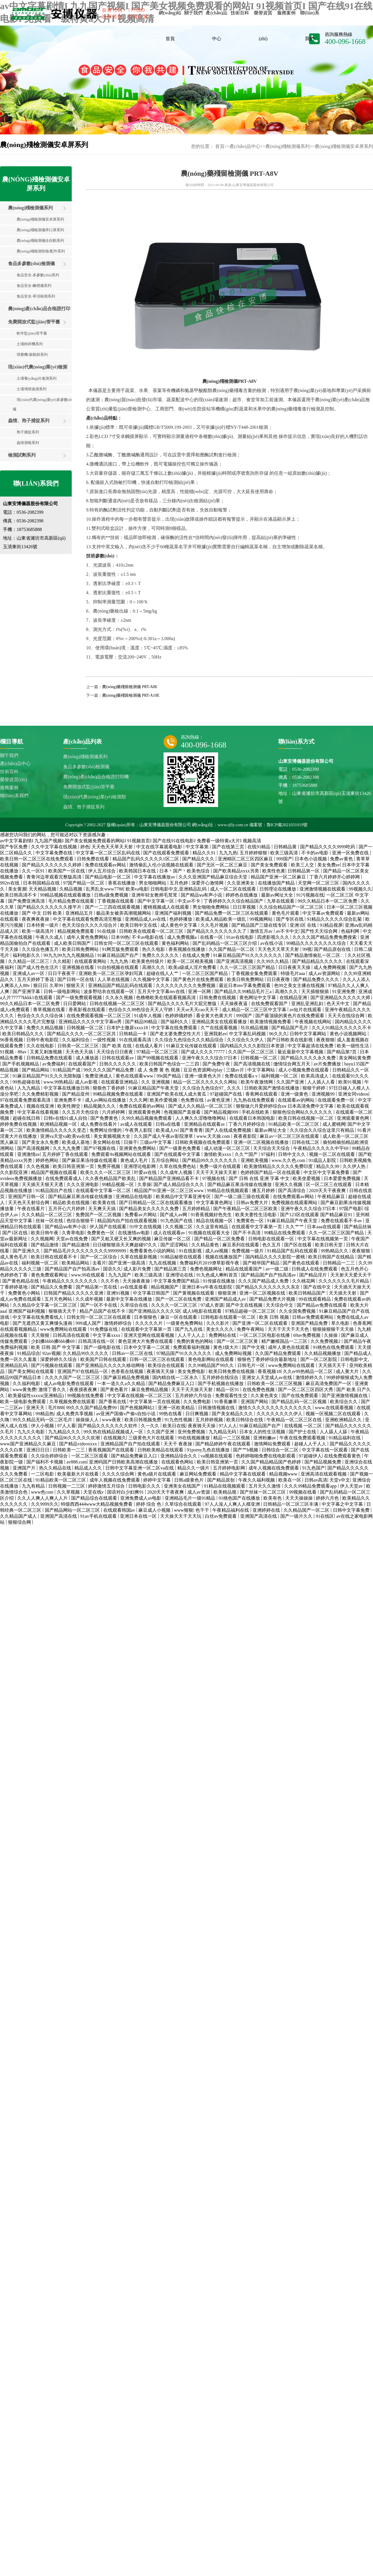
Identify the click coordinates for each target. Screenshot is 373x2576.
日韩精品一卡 (133, 1033)
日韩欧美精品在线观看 (160, 1449)
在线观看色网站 (178, 1461)
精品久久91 (205, 852)
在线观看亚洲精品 (120, 1082)
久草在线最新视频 (139, 1256)
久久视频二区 (179, 1226)
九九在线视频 (163, 1262)
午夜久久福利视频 (257, 1480)
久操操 (331, 1335)
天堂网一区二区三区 (319, 882)
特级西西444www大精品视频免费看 (97, 1504)
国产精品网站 (36, 1069)
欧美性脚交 (69, 1106)
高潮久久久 (154, 967)
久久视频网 (42, 1238)
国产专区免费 (14, 846)
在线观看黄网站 (91, 961)
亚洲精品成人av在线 (146, 919)
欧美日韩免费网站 (81, 949)
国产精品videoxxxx (78, 1443)
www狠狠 (183, 1510)
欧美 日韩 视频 (274, 1317)
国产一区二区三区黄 (238, 1341)
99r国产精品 (169, 1075)
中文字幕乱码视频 (248, 1033)
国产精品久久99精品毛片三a (243, 991)
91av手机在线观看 (99, 1516)
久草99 (56, 985)
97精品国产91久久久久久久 (184, 1353)
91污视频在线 (310, 895)
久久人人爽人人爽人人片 (43, 1498)
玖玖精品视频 (255, 1027)
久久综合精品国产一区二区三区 (292, 907)
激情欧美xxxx (218, 1154)
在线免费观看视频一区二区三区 (99, 1015)
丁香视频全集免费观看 (254, 973)
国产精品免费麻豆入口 (171, 1383)
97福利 (268, 1154)
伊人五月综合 (102, 870)
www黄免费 (24, 1389)
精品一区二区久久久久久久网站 (205, 1082)
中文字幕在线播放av (155, 876)
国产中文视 (254, 1347)
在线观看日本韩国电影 (252, 1118)
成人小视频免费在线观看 (304, 1069)
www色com (43, 1492)
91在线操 (107, 931)
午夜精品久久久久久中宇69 (321, 1148)
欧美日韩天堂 (329, 1244)
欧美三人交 (303, 864)
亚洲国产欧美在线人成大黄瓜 (177, 1094)
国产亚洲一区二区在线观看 (260, 1323)
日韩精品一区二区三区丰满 (291, 1504)
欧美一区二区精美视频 (190, 961)
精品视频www (284, 1474)
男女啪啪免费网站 (211, 907)
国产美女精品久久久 (233, 1413)
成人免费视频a (182, 937)
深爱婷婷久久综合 (59, 1359)
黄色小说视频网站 (349, 1033)
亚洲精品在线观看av (205, 1124)
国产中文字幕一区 (156, 901)
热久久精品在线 (55, 1467)
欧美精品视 (225, 1492)
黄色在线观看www (135, 1075)
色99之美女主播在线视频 (300, 985)
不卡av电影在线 (148, 937)
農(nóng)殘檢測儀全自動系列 (38, 240)
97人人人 (228, 1425)
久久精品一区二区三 (29, 961)
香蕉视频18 (269, 1371)
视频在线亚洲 (40, 1106)
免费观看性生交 (231, 1395)
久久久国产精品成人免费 (264, 1281)
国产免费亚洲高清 (27, 901)
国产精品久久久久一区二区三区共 (82, 1033)
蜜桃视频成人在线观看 (166, 907)
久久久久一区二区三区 (174, 1305)
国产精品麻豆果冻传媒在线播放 (240, 1184)
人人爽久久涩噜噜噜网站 (201, 1118)
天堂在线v (94, 1492)
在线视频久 (114, 1437)
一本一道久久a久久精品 (121, 1383)
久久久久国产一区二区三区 (73, 1377)
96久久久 (278, 1033)
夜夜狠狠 (325, 1039)
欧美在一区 (290, 1480)
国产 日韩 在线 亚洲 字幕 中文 (260, 1178)
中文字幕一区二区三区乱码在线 (108, 852)
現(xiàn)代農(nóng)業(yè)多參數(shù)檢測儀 (48, 404)
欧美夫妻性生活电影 (256, 1214)
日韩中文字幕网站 (308, 1033)
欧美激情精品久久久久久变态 (56, 1130)
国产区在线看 (298, 1244)
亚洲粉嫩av (265, 1437)
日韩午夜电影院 (43, 1039)
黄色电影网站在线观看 (211, 1359)
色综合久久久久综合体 (40, 1015)
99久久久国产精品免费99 (92, 1407)
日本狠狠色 (146, 1317)
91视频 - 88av (14, 1051)
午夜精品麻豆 (331, 1196)
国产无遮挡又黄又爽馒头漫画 (43, 1323)
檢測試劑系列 (22, 455)
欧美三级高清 (284, 852)
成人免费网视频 (330, 967)
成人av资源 (199, 1492)
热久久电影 (154, 949)
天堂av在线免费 (72, 1238)
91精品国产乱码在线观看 (293, 1250)
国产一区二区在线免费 (179, 1299)
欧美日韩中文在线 (139, 925)
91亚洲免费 (344, 991)
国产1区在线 (15, 1232)
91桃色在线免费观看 (334, 1347)
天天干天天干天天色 (289, 1329)
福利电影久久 (27, 955)
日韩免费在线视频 (218, 997)
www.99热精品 (58, 1082)
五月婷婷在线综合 (221, 1377)
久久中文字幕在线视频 (54, 846)
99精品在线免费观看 (285, 1232)
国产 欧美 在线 (117, 1045)
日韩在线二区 (306, 1142)
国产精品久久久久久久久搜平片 (50, 907)
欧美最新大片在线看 (78, 1474)
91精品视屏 (331, 925)
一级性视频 (105, 1039)
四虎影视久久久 (273, 937)
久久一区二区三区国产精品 (248, 967)
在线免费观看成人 (64, 1178)
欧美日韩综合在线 (245, 1419)
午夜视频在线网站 (314, 1021)
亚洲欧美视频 (255, 1160)
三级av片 (235, 1069)
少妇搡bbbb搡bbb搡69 (53, 1341)
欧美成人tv (167, 1130)
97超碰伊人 (310, 1455)
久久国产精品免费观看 (278, 1353)
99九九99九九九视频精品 (69, 955)
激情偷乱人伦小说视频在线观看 (162, 864)
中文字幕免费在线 (54, 852)
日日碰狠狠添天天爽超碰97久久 (125, 1244)
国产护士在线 (303, 1431)
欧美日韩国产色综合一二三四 (169, 1063)
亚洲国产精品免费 (310, 1323)
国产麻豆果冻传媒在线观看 (90, 1160)
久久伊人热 (355, 1166)
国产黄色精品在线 (21, 1281)
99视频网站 (262, 919)
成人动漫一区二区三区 (227, 1148)
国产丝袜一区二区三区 (263, 1492)
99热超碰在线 (27, 1082)
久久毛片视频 (215, 925)
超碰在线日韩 (27, 1118)
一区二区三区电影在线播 (265, 1335)
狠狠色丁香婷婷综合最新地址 (267, 1359)
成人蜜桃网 (334, 1124)
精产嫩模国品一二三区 (284, 1341)
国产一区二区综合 (99, 1256)
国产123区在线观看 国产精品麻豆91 (316, 1214)
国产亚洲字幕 (27, 991)
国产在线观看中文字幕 (177, 1154)
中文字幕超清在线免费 (311, 1045)
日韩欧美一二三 (69, 1449)
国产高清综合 (292, 1190)
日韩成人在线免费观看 (315, 1268)
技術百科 (9, 771)
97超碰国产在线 (226, 1094)
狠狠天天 (76, 985)
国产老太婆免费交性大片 (176, 1033)
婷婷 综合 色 (149, 1504)
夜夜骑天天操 (161, 1371)
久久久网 (138, 1100)
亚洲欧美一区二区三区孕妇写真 (111, 973)
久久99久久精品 (273, 961)
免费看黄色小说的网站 (152, 1250)
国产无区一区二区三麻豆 (222, 864)
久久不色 (110, 1281)
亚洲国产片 (25, 1467)
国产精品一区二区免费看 (220, 1238)
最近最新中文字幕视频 (301, 1051)
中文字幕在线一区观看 (325, 1449)
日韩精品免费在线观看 (49, 1057)
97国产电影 (350, 1208)
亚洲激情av (28, 1154)
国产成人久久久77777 (203, 1051)
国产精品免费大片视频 (272, 1299)
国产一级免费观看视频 (79, 997)
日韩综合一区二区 (281, 1449)
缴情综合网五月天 (292, 1063)
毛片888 (56, 1407)
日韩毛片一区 (251, 1365)
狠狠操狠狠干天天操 (333, 1329)
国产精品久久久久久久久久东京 (268, 1287)
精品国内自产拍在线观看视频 (127, 1220)
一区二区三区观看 (90, 1455)
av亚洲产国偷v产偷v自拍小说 (126, 1413)
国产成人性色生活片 (38, 967)
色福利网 (350, 931)
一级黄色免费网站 (185, 1323)
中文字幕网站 (261, 1069)
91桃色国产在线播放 (240, 1498)
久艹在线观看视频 (219, 1027)
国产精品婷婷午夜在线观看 (223, 1443)
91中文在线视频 (146, 1226)
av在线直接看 (134, 1287)
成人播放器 (88, 1057)
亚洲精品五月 (79, 913)
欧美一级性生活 (353, 1045)
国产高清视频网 (33, 1148)
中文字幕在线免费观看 (174, 1027)
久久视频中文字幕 (152, 979)
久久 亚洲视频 (156, 1082)
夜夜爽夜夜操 (36, 919)
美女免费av (328, 864)
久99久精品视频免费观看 (147, 1118)
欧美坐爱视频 (307, 1178)
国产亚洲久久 (27, 1250)
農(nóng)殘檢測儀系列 (287, 146)
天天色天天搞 (79, 1051)
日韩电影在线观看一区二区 (229, 1317)
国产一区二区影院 (319, 1359)
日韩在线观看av (118, 1057)
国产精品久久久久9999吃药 (328, 846)
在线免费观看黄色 (343, 1455)
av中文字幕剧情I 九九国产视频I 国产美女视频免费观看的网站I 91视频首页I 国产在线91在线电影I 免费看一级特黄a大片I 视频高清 (130, 840)
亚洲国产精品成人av (226, 1299)
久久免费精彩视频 (41, 1094)
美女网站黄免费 (355, 1057)
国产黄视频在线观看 (194, 1293)
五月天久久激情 (265, 1486)
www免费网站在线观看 (64, 1329)
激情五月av (262, 931)
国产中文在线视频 (245, 1305)
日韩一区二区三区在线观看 (157, 1359)
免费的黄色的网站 (195, 1341)
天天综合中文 (280, 1305)
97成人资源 (212, 1305)
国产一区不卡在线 (99, 1305)
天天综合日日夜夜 (115, 1051)
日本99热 (120, 937)
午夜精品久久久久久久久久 (70, 1281)
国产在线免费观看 (300, 1395)
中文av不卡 (189, 901)
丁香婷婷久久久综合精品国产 (234, 901)
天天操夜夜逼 (234, 1003)
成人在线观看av (169, 1232)
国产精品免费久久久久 (316, 979)
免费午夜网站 (251, 1329)
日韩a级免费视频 (111, 895)
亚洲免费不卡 (68, 1100)
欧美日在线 (174, 1425)
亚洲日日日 (38, 1449)
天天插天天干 (332, 1365)
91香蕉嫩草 (226, 1401)
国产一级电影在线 (103, 1347)
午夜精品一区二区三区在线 (295, 1419)
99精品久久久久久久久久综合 (316, 943)
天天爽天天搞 (102, 1208)
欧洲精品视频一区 (59, 1124)
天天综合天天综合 (272, 1148)
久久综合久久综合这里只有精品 (322, 1130)
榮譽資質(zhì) (13, 779)
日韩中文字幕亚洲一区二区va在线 (140, 1467)
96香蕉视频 (12, 1039)
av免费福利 (54, 1063)
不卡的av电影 (315, 852)
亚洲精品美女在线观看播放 (220, 1021)
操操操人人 (88, 1419)
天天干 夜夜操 (178, 1443)
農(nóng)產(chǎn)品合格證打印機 (35, 310)
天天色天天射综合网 (29, 1202)
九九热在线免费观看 (254, 1100)
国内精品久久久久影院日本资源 (252, 1045)
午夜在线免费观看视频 (303, 1437)
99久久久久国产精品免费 (109, 1069)
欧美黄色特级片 (148, 961)
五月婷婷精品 (196, 1208)
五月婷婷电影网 (229, 1467)
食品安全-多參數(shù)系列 (36, 275)
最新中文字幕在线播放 (129, 1299)
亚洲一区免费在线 (351, 852)
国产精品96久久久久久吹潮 (73, 1437)
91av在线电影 (240, 937)
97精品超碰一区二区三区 (251, 1311)
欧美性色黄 (273, 870)
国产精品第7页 (342, 1051)
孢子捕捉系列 (26, 432)
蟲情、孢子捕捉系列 (28, 420)
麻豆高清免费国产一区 (329, 1383)
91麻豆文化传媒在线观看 (192, 1045)
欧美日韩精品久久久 (23, 1033)
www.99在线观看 (88, 1274)
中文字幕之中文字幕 (343, 1504)
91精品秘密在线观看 (181, 1256)
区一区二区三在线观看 (329, 1184)
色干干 (202, 1510)
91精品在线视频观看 (225, 1486)
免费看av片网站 (141, 1214)
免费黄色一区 (250, 1220)
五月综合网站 (165, 1160)
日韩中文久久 (292, 1154)
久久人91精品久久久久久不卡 (341, 1027)
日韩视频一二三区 (67, 1486)
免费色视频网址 (206, 1268)
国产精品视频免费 (323, 1461)
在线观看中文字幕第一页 (257, 1226)
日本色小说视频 (311, 858)
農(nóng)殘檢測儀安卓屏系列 (344, 146)
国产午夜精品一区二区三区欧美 (246, 1208)
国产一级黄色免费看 (180, 1148)
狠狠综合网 (20, 1522)
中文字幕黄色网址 (215, 1202)
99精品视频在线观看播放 (66, 895)
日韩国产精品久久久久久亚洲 (74, 1293)
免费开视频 (109, 1166)
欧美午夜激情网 (257, 1082)
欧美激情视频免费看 (271, 1021)
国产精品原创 (221, 1480)
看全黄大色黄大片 (215, 1015)
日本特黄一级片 (43, 925)
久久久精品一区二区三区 (47, 1214)
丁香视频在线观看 (116, 901)
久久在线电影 (40, 1045)
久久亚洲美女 (241, 882)
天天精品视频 (43, 889)
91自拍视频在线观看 (118, 967)
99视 (307, 949)
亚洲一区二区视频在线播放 (262, 1142)
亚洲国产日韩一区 (27, 1196)
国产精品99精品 (141, 1021)
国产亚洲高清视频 (235, 961)
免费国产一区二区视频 (99, 1214)
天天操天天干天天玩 (181, 1516)
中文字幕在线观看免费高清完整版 (88, 919)
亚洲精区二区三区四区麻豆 (246, 858)
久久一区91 (34, 870)
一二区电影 (43, 1474)
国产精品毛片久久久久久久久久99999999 (85, 1250)
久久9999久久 (45, 1504)
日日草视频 (245, 907)
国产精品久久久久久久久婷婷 (52, 864)
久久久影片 (218, 1323)
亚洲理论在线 (180, 1274)
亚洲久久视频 (289, 1184)
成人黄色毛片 (14, 1256)
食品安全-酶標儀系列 (32, 285)
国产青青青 (191, 1130)
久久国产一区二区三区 (251, 1051)
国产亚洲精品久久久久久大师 (340, 997)
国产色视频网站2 (138, 1407)
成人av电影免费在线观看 (69, 1383)
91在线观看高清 (135, 1039)
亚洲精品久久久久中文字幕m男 (91, 1021)
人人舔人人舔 (334, 1431)
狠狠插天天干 (62, 1311)
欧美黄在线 (105, 1202)
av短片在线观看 (306, 1009)
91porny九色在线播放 (209, 1449)
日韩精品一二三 (339, 1262)
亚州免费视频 (192, 1431)
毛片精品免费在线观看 (71, 901)
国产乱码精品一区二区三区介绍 (225, 943)
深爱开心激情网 (208, 882)
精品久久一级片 (194, 1467)
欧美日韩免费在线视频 (232, 1371)
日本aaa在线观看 (324, 1226)
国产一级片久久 (297, 1516)
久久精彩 (62, 961)
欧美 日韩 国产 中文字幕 (56, 1347)
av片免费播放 (328, 1063)
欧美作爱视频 (164, 1100)
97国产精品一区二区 (84, 882)
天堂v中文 (339, 1480)
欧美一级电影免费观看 (23, 1401)
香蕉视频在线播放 (187, 949)
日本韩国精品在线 (42, 882)
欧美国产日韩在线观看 (103, 1359)
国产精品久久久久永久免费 (309, 1057)
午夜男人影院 (139, 1130)
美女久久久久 (220, 1329)
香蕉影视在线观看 (87, 1009)
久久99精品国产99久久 (211, 1365)
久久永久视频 (119, 997)
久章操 (144, 1184)
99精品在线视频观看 (228, 1190)
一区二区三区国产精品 (205, 973)
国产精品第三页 (171, 1268)
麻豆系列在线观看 (241, 1244)
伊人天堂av (352, 1486)
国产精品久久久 (198, 858)
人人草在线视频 (114, 979)
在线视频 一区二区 (303, 1425)
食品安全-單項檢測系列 (34, 296)
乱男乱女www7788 (104, 889)
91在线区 (325, 1516)
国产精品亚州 (76, 1094)
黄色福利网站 (176, 943)
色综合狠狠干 (81, 1220)
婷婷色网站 (48, 1160)
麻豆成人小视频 (155, 1510)
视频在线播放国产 (224, 1256)
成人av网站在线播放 (106, 1100)
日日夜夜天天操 (295, 967)
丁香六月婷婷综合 (247, 1124)
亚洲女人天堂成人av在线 (267, 1377)
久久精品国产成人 (19, 1516)
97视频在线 (214, 1178)
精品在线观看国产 (244, 1268)
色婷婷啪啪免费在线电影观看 (266, 1455)
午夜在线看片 (31, 1208)
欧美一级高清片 (38, 931)
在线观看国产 (82, 1063)
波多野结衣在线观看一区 (109, 991)
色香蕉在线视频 (127, 1371)
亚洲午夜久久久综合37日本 (210, 1057)
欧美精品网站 (76, 1262)
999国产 (284, 858)
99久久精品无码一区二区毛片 (43, 1419)
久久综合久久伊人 (246, 1039)
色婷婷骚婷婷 (179, 1015)
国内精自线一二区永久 (175, 1377)
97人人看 (66, 1425)
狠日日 (40, 985)
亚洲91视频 (118, 1293)
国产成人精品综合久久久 (179, 1184)
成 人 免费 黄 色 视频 (159, 1069)
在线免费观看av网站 (294, 1196)
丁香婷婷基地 (14, 1287)
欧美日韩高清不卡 (19, 895)
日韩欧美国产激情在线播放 (272, 1088)
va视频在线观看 (217, 1455)
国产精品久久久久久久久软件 (108, 1425)
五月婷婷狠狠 (254, 852)
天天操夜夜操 (137, 1281)
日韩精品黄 (286, 846)
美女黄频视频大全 (112, 1136)
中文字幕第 (198, 846)
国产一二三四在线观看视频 (113, 907)
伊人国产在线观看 (108, 1226)
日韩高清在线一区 (97, 1341)
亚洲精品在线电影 (135, 1196)
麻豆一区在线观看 (179, 1317)
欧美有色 (273, 1498)
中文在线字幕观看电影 (159, 846)
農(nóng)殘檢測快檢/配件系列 (39, 251)
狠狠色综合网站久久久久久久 (303, 1112)
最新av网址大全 (277, 895)
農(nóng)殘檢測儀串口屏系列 (38, 230)
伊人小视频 (43, 1425)
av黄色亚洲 (219, 1100)
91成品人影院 (322, 1160)
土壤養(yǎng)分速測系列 (35, 378)
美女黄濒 (17, 889)
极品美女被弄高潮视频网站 (124, 913)
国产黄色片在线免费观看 (199, 979)
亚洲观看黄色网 (145, 1112)
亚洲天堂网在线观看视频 (149, 1335)
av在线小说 (272, 943)
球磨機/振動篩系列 (30, 354)
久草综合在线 (134, 1305)
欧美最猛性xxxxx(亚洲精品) (36, 1395)
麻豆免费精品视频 (150, 1389)
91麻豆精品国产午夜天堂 (154, 1088)
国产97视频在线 (100, 1148)
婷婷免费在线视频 (19, 1124)
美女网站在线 (107, 1142)
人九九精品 (29, 1088)
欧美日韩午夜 (45, 1232)
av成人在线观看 (136, 1124)
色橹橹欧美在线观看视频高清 (166, 997)
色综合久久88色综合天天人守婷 (141, 1009)
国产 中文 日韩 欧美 (42, 913)
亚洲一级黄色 (295, 1094)
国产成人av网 (174, 1214)
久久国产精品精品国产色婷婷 (271, 1461)
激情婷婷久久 (310, 1377)
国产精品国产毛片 (290, 1027)
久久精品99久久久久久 (86, 1353)
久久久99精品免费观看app (311, 1486)
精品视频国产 (165, 1287)
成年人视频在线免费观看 (274, 1467)
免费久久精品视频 (45, 1027)
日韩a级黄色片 (189, 1480)
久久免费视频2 (325, 1341)
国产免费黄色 (104, 1118)
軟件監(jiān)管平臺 (30, 333)
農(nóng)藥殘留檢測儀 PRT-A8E (130, 687)
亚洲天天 (36, 1407)
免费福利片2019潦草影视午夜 (210, 1262)
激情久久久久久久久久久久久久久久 (275, 1407)
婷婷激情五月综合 (107, 1486)
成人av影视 (87, 1082)
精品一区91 (228, 1389)
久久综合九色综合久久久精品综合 (190, 1039)
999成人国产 (89, 1323)
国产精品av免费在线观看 (322, 1305)
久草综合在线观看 (184, 1504)
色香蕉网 (362, 1323)
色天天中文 (339, 1003)
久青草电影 (73, 1232)
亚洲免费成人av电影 (141, 1498)
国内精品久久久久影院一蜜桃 (275, 1256)
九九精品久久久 (64, 1431)
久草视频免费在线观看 (72, 1401)
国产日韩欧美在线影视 (290, 1039)
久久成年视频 (89, 1299)
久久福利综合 (76, 1039)
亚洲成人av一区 (29, 973)
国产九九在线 (189, 1329)
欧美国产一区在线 (67, 870)
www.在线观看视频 (334, 1407)
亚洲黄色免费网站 (138, 1148)
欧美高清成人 (315, 1075)
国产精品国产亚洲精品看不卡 (169, 1178)
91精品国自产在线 (54, 1190)
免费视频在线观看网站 (294, 1202)
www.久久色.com (288, 1160)
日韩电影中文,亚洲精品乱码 (179, 889)
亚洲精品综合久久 (179, 1455)
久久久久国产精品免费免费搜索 (325, 937)
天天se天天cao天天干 (198, 1009)
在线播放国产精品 (277, 882)
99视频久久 (360, 889)
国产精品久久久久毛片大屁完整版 (183, 1003)
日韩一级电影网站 (62, 991)
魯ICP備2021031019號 (287, 824)
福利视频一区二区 (280, 1075)
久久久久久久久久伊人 (280, 1413)
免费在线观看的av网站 (142, 1106)
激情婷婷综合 (118, 1323)
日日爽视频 (197, 1413)
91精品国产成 (67, 1069)
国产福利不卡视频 (45, 1461)
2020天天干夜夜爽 (328, 1190)
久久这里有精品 (212, 1226)
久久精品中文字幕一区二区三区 (45, 1305)
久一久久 (150, 1425)
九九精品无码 (223, 1431)
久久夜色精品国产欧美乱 (111, 1178)
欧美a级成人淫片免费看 (192, 967)
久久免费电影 (197, 1401)
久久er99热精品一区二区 (308, 1371)
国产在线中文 (317, 1287)
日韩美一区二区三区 (78, 1045)
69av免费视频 (307, 1335)
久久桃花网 (304, 1281)
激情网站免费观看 (273, 1443)
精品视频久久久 (100, 1106)
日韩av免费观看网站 (313, 1317)
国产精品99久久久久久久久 (210, 1160)
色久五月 (272, 1244)
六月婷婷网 (114, 1112)
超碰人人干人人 (310, 1443)
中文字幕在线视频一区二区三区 (140, 1395)
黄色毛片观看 (286, 913)
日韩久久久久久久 (118, 1063)
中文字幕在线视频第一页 (323, 1238)
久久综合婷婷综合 (50, 1455)
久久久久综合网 (118, 1474)
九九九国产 (120, 1274)
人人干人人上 (192, 1335)
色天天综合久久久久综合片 (90, 925)
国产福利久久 (175, 1021)
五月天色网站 (58, 1299)
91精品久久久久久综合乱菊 (335, 919)
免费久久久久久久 (161, 955)
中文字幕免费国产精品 (177, 1281)
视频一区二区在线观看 (332, 1154)
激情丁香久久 (52, 1389)
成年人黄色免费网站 (88, 937)
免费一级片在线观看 (220, 1166)
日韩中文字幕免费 (352, 1510)
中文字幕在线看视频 (38, 1112)
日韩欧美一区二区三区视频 (275, 1383)
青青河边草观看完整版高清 (54, 876)
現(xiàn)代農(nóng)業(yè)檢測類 (33, 368)
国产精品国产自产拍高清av (73, 1268)
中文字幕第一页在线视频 (155, 1401)
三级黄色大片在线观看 (151, 1437)
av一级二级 (278, 1268)
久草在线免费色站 (178, 1166)
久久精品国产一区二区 (307, 1510)
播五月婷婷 (264, 1190)
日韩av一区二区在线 (133, 1353)
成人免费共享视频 (75, 1413)
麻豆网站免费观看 (198, 1474)
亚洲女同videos (353, 1094)
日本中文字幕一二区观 (147, 1347)
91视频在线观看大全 (210, 1232)
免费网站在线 (223, 1335)
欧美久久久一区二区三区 (106, 1172)
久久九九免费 (67, 1148)
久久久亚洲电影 (83, 1184)
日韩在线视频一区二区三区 (118, 1003)
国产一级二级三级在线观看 (242, 1196)
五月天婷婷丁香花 (36, 979)
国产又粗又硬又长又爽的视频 (121, 1238)
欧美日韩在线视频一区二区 (306, 1118)
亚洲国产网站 (255, 1401)
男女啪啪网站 (153, 882)
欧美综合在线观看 (167, 1365)
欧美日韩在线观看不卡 (54, 1256)
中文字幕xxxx (107, 1335)
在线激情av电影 (134, 1232)
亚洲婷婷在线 (266, 1510)
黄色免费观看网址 (50, 1274)
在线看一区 (212, 937)
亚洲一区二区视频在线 (262, 1293)
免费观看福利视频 (192, 1347)
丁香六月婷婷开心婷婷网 (335, 876)
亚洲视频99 (324, 1094)
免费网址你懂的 (106, 1130)
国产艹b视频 (246, 1449)
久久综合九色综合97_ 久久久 (212, 1088)
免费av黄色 (342, 858)
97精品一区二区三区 (158, 1051)
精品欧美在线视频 (72, 1202)
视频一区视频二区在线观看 (334, 1413)
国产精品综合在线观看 (94, 1498)
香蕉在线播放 (122, 882)
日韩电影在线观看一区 (271, 1238)
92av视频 (51, 1353)
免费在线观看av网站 (106, 864)
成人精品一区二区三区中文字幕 (254, 1009)
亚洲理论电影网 (140, 1166)
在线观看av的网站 (296, 1100)
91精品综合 (28, 1353)
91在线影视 (191, 1250)
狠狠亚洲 (227, 1293)
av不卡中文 (287, 931)
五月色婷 (179, 882)
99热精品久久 (335, 1250)
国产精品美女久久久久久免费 (149, 1208)
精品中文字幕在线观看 (243, 1474)
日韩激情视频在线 (217, 1407)
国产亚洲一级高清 (127, 1262)
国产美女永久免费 (41, 1142)
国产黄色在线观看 (301, 1262)
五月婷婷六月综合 (194, 1395)
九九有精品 (34, 1486)
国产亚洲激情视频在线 (345, 1395)
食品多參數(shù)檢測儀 (31, 263)
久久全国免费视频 (298, 1311)
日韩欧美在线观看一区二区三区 (151, 931)
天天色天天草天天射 (113, 846)
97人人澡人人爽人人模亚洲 (233, 1504)
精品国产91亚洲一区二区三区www (169, 1190)
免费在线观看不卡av (342, 1220)
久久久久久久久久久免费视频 (186, 985)
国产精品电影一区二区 (108, 876)
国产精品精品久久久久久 (318, 961)
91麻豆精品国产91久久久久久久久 (248, 955)
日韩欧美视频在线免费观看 (203, 1142)
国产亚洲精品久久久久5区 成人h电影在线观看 (176, 1311)
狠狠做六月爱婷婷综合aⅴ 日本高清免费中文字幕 (285, 1106)
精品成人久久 (88, 1467)
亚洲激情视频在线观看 (323, 889)
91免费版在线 (104, 1329)
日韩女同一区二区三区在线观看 (127, 943)
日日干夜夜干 (62, 973)
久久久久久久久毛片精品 (344, 1281)
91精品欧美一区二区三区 (294, 1124)
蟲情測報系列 (26, 443)
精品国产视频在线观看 (54, 1172)
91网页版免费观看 (121, 949)
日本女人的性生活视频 (262, 1431)
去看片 (99, 1262)
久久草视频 (69, 1492)
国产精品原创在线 (333, 949)
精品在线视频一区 (215, 1220)
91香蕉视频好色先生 (212, 1214)
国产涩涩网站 (174, 1244)
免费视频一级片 (248, 1250)
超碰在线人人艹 (163, 973)
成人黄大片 (348, 1371)
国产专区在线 (290, 919)
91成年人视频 (148, 1015)
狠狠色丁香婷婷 (109, 1088)
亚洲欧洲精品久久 (344, 1419)
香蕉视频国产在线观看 (111, 1449)
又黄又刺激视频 (46, 1051)
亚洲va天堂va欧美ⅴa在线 (65, 1136)
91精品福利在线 (345, 1437)
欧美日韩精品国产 (308, 1293)
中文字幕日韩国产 (152, 1293)
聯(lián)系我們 (14, 795)
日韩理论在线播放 (278, 889)
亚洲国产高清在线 (59, 1516)
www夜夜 (112, 1419)
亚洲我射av (215, 1033)
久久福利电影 (27, 1383)
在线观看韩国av (119, 1510)
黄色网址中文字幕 (258, 997)
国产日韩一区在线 (76, 979)
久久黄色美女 (264, 1395)
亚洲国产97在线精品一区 (83, 1371)
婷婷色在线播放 (242, 895)
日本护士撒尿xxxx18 (127, 1027)
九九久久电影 (31, 1431)
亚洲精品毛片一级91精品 (190, 1498)
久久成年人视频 (176, 1172)
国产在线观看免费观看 (166, 852)
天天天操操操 (299, 1498)
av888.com (77, 1461)
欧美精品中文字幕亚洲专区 (184, 1196)
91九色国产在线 (177, 1220)
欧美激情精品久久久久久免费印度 (279, 1166)
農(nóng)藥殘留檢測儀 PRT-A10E (131, 695)
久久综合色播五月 (41, 949)
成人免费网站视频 (234, 1353)
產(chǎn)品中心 (245, 146)
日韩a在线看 (169, 1124)
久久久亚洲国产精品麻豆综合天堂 (213, 876)
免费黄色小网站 (24, 1293)
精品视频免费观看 (76, 931)
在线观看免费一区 (336, 1100)
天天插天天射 (343, 1293)
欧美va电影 (137, 889)
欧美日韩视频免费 (143, 1419)
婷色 (85, 846)
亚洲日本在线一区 (139, 1516)
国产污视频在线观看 (52, 1365)
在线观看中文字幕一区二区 (104, 1190)
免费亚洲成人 (99, 1075)
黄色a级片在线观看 (157, 1474)
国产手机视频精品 (21, 1063)
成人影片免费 (137, 1268)
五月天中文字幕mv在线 (161, 991)
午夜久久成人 (50, 937)
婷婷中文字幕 (157, 1480)
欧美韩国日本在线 (138, 870)
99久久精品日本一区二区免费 (328, 901)
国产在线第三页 (228, 846)
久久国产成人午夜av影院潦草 (164, 1136)
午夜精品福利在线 (231, 1510)
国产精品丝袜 (358, 1226)
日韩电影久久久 (145, 1486)
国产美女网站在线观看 (31, 1371)
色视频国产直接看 (183, 1112)
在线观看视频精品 (19, 1329)
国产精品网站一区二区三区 (73, 1510)
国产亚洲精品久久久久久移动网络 (111, 1365)
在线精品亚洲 (293, 997)
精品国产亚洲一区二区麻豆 (279, 876)
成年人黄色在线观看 (289, 1347)
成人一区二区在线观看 (233, 889)
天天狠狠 (40, 1335)
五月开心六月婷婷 (67, 1208)
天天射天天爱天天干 (351, 1274)
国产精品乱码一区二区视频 (299, 1401)
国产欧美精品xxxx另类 (236, 870)
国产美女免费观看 (270, 864)
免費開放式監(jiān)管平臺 (34, 321)
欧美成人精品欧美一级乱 (221, 919)
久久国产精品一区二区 (232, 949)
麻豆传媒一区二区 (173, 1238)
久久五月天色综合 (81, 1112)
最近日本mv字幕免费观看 (245, 985)
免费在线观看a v (242, 1075)
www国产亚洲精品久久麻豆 (28, 1443)
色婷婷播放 (181, 919)
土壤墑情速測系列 (29, 389)
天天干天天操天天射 (217, 1172)
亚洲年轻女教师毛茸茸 (154, 895)
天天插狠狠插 (315, 991)
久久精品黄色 (205, 1244)
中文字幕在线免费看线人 (38, 1317)
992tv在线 (10, 882)
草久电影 (341, 1323)
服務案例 (9, 787)
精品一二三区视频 (232, 1437)
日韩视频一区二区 (85, 1027)
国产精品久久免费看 (52, 1287)
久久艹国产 (247, 1154)
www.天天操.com (214, 1136)
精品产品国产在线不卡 (103, 1311)
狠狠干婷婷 (314, 1088)
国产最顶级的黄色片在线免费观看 (290, 1015)
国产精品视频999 (222, 1112)
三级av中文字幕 (156, 1142)
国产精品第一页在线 (97, 1287)
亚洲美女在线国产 (183, 1486)
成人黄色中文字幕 (179, 925)
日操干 (130, 1142)
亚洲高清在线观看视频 (324, 1474)
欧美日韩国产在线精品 (331, 1256)
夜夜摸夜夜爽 (83, 1389)
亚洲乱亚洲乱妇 (308, 1003)
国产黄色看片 (114, 1389)
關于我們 (9, 755)
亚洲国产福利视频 (174, 913)
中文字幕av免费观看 (323, 913)
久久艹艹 (295, 1226)
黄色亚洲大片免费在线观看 (146, 1341)
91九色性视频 (179, 1419)
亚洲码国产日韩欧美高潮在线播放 (124, 1461)
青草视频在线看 (49, 1009)
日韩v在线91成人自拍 (66, 1118)
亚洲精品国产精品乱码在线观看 (121, 985)
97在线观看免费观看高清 (26, 1100)
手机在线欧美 (256, 1112)
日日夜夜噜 (279, 979)
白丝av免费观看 (221, 1516)
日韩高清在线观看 (72, 1335)
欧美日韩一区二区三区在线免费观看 (37, 858)
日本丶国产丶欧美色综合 (185, 870)
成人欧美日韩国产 (73, 943)
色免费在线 (193, 1100)
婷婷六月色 (328, 1498)
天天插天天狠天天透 (43, 1184)
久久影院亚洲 (14, 1172)
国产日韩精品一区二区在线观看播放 (156, 1202)
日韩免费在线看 (93, 858)
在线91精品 (259, 846)
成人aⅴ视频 (217, 1250)
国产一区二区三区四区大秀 (306, 1389)
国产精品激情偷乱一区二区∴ (315, 955)
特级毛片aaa (293, 973)
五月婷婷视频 (209, 1419)
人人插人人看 (321, 1082)
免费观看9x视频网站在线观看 (121, 1154)
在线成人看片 (149, 1045)
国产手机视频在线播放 (221, 1383)
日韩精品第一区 (304, 870)
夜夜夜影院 (246, 1136)
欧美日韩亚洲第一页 (74, 1166)
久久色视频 (38, 1166)
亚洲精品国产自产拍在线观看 (130, 1443)
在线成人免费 (196, 955)
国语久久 (112, 1268)
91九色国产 (313, 1467)
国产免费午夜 (217, 1063)
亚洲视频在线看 (78, 967)
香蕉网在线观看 (262, 1094)
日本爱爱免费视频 (343, 1178)
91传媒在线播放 (219, 1281)
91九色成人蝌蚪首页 (217, 1274)
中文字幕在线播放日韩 (67, 1088)
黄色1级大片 (226, 1347)
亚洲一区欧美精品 (177, 1407)
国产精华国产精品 (262, 1262)
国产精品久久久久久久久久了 (217, 931)
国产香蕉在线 (113, 1401)
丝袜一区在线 (50, 1220)
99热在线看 (171, 1413)
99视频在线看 (303, 1492)
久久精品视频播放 (323, 1353)
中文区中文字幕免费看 (327, 1172)
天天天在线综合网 (347, 1015)
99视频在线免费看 (86, 1395)
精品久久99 (328, 1166)
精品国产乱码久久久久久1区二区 (146, 858)
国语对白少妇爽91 (126, 1492)
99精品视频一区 (118, 1184)
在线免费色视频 (259, 1389)
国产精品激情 (45, 1244)
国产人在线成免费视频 (228, 1130)
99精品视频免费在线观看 (118, 1094)
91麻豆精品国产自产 (118, 955)
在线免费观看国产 (270, 1003)
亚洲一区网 (200, 991)
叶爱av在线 (146, 1172)
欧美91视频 (350, 1082)
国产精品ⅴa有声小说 (202, 895)
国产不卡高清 (247, 1232)
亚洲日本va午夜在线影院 (207, 1287)
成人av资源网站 (324, 973)
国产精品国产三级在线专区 (260, 925)
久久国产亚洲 (290, 1082)
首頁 (219, 146)
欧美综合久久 (344, 1401)
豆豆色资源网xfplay (203, 1069)
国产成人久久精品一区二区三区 (201, 1106)
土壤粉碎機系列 (28, 344)
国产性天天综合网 (320, 931)
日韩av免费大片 (252, 1202)
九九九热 (228, 852)
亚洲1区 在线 (303, 925)
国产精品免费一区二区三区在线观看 (232, 913)
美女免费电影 (192, 1371)
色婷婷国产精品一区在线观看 (270, 1172)
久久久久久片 (149, 1323)
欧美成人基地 (76, 1142)
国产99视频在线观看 (158, 1057)
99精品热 (45, 1413)
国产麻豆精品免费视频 (126, 1377)
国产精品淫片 (313, 1274)
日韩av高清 (315, 1480)
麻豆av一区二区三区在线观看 (290, 1136)
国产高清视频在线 (252, 1063)
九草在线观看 (281, 901)
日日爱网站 (75, 1003)
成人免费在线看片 (99, 1124)
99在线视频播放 (194, 1437)
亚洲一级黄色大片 (203, 1075)
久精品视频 (71, 889)
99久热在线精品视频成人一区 (113, 1431)
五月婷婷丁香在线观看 (65, 1154)
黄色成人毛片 (134, 1160)
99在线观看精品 (315, 1299)
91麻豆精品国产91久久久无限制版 (48, 1075)
